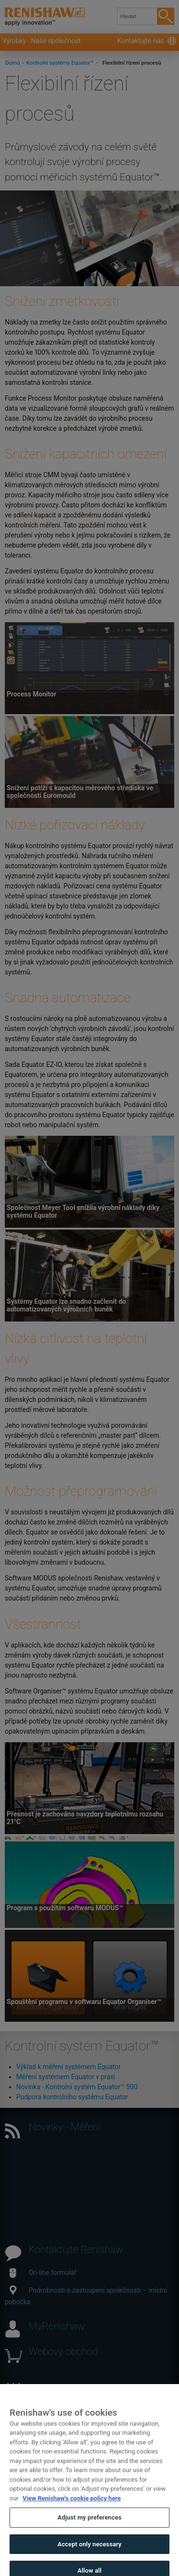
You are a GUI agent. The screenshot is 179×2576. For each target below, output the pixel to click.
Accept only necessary (89, 2549)
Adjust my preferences (89, 2522)
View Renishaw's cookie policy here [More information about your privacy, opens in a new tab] (71, 2503)
